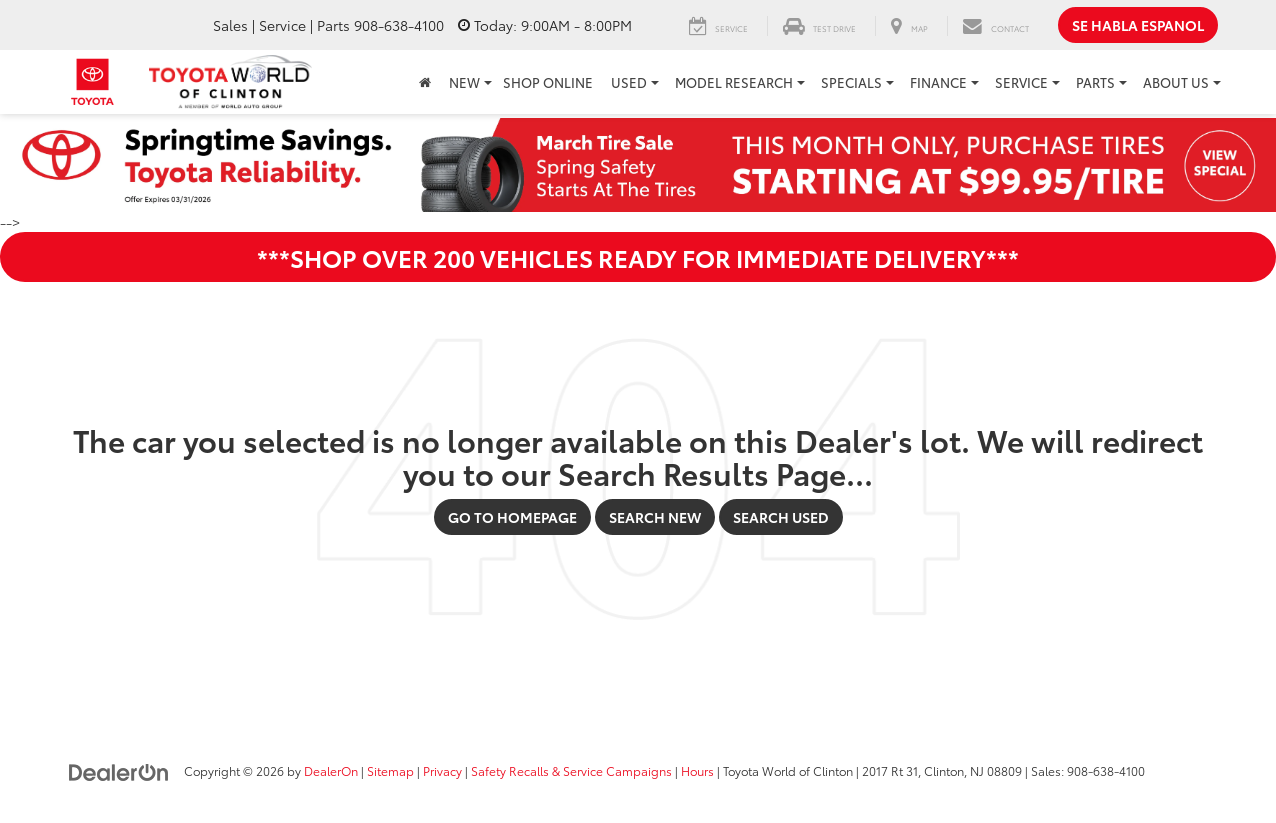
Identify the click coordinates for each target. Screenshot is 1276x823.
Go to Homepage (512, 517)
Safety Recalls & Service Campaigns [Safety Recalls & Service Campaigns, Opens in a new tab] (571, 770)
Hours (697, 770)
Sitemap (390, 770)
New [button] (464, 82)
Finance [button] (938, 82)
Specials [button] (851, 82)
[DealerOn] (119, 770)
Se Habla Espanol (1138, 25)
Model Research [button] (734, 82)
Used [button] (629, 82)
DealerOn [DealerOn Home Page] (331, 770)
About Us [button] (1176, 82)
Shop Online (548, 82)
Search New (655, 517)
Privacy (442, 770)
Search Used (781, 517)
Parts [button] (1095, 82)
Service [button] (1021, 82)
